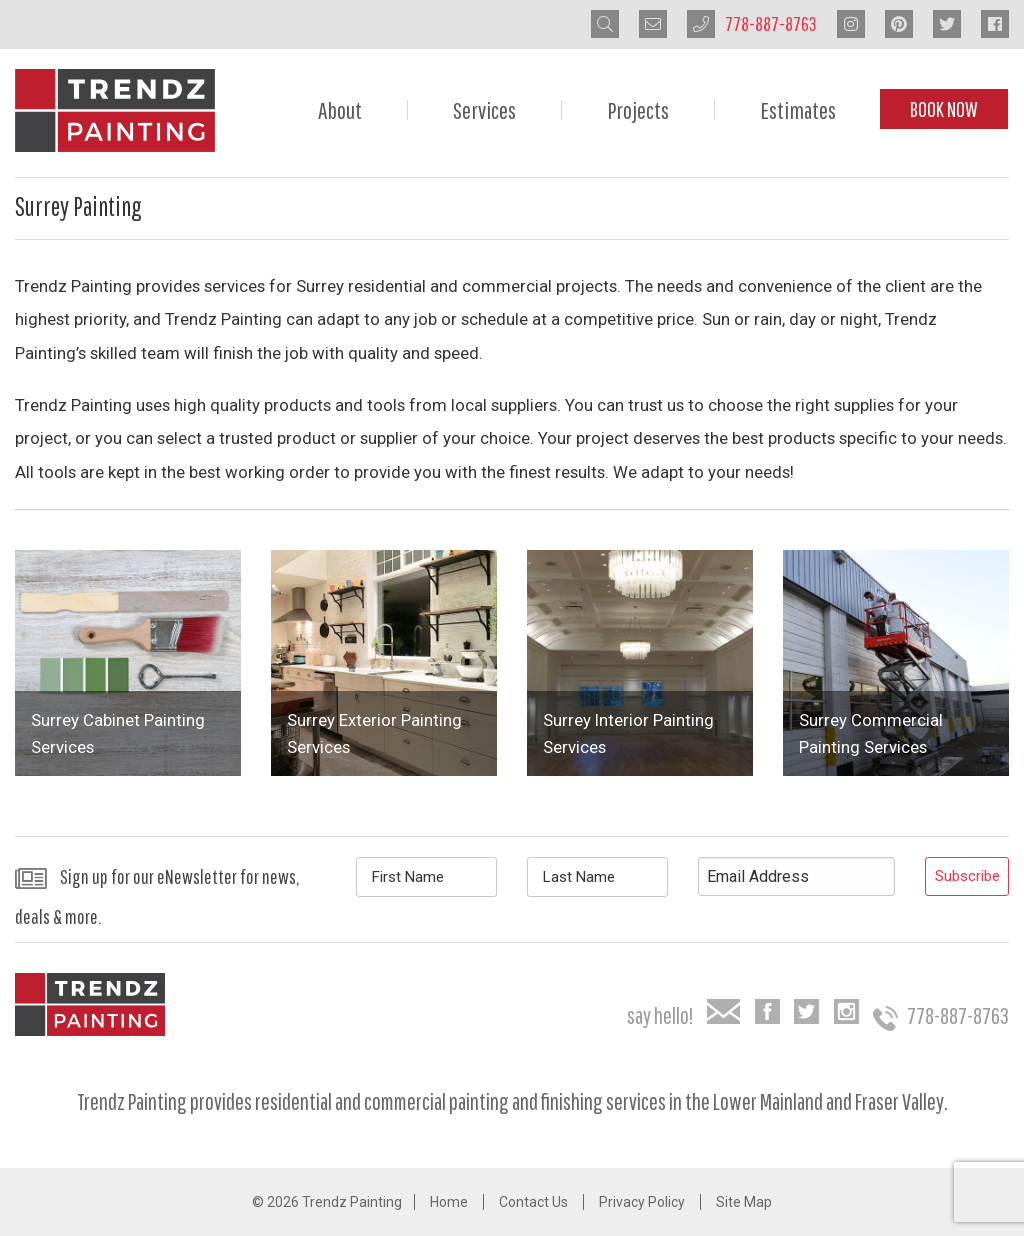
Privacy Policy (642, 1202)
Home (449, 1202)
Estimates (798, 110)
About (340, 110)
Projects (638, 110)
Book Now (944, 108)
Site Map (744, 1202)
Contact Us (533, 1202)
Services (484, 110)
